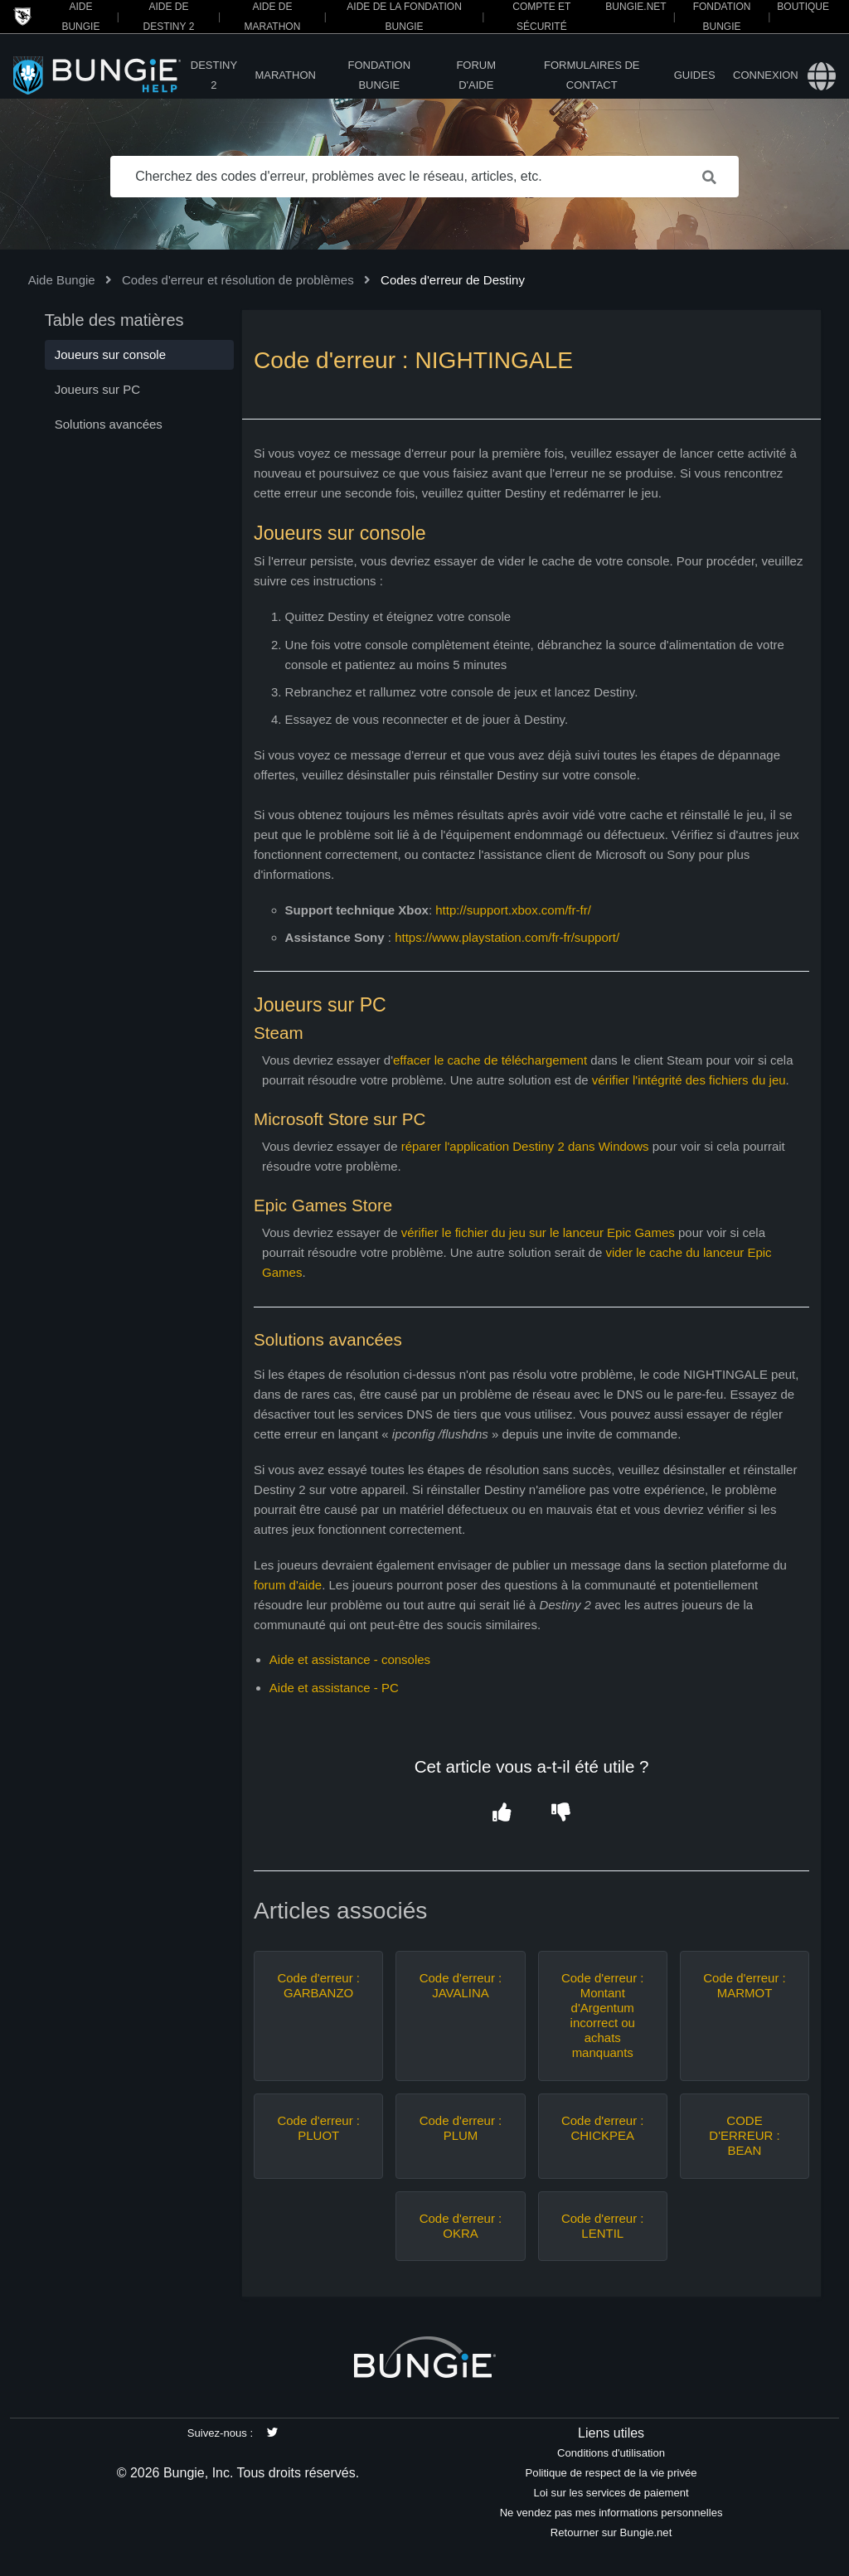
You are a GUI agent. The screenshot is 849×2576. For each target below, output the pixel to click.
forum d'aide (288, 1585)
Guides (695, 75)
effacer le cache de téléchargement (490, 1060)
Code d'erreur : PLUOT (318, 2127)
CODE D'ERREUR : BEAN (744, 2135)
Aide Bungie (61, 280)
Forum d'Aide (476, 75)
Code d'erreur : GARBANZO (318, 1985)
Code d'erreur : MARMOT (744, 1985)
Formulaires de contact (592, 75)
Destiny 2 (214, 75)
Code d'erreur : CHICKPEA (602, 2127)
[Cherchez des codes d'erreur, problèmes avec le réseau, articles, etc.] (424, 176)
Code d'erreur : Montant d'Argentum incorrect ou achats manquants (602, 2015)
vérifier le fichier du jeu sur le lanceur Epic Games (538, 1232)
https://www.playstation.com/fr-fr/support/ (509, 937)
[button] (502, 1814)
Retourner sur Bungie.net (611, 2532)
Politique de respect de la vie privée (611, 2473)
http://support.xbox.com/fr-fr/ (513, 910)
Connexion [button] (765, 75)
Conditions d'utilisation (611, 2453)
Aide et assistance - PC (334, 1688)
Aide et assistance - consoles (349, 1659)
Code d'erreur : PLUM (461, 2127)
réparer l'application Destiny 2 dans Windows (525, 1146)
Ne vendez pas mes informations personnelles (611, 2512)
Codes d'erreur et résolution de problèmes (238, 280)
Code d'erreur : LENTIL (602, 2225)
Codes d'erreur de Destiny (453, 280)
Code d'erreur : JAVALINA (461, 1985)
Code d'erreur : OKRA (461, 2225)
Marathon (285, 75)
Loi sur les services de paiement (610, 2492)
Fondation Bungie (379, 75)
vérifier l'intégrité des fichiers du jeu (689, 1080)
